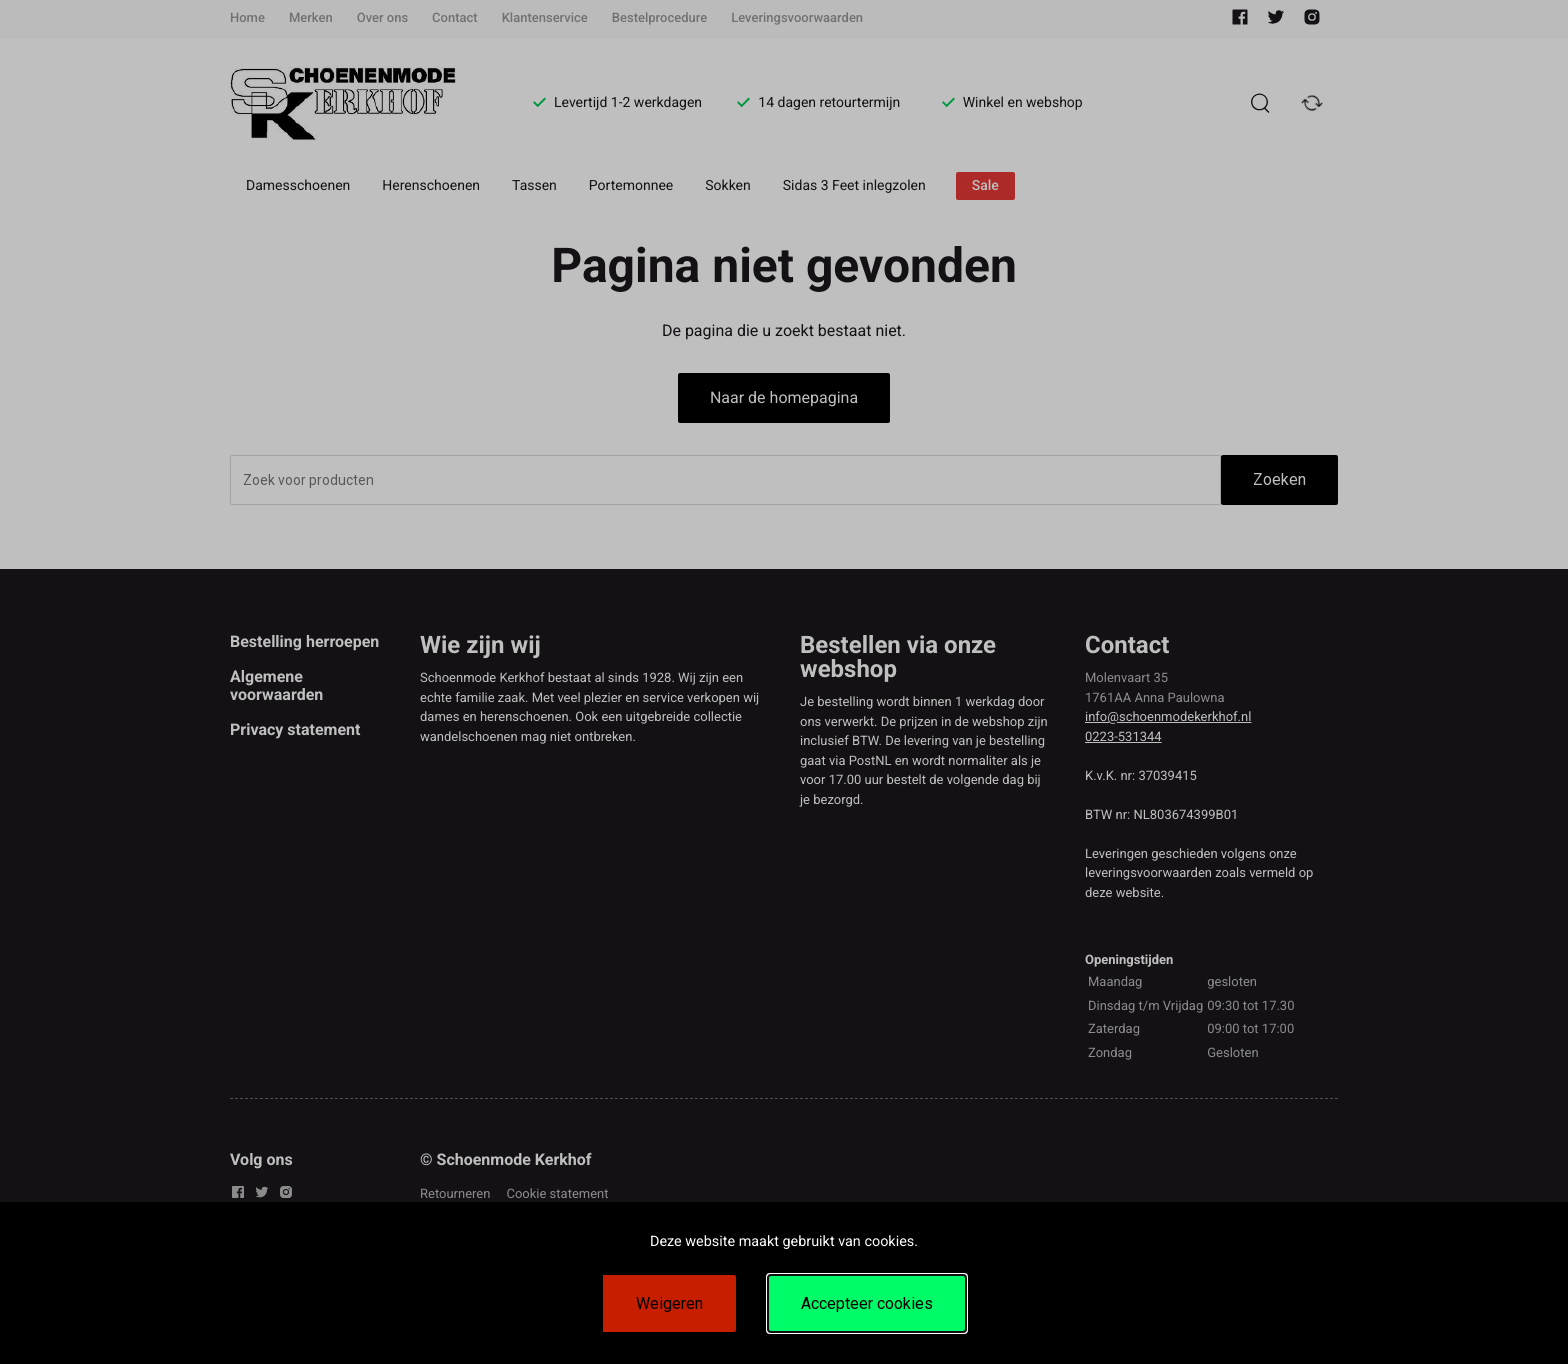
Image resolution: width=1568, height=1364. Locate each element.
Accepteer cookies (867, 1303)
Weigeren (669, 1303)
